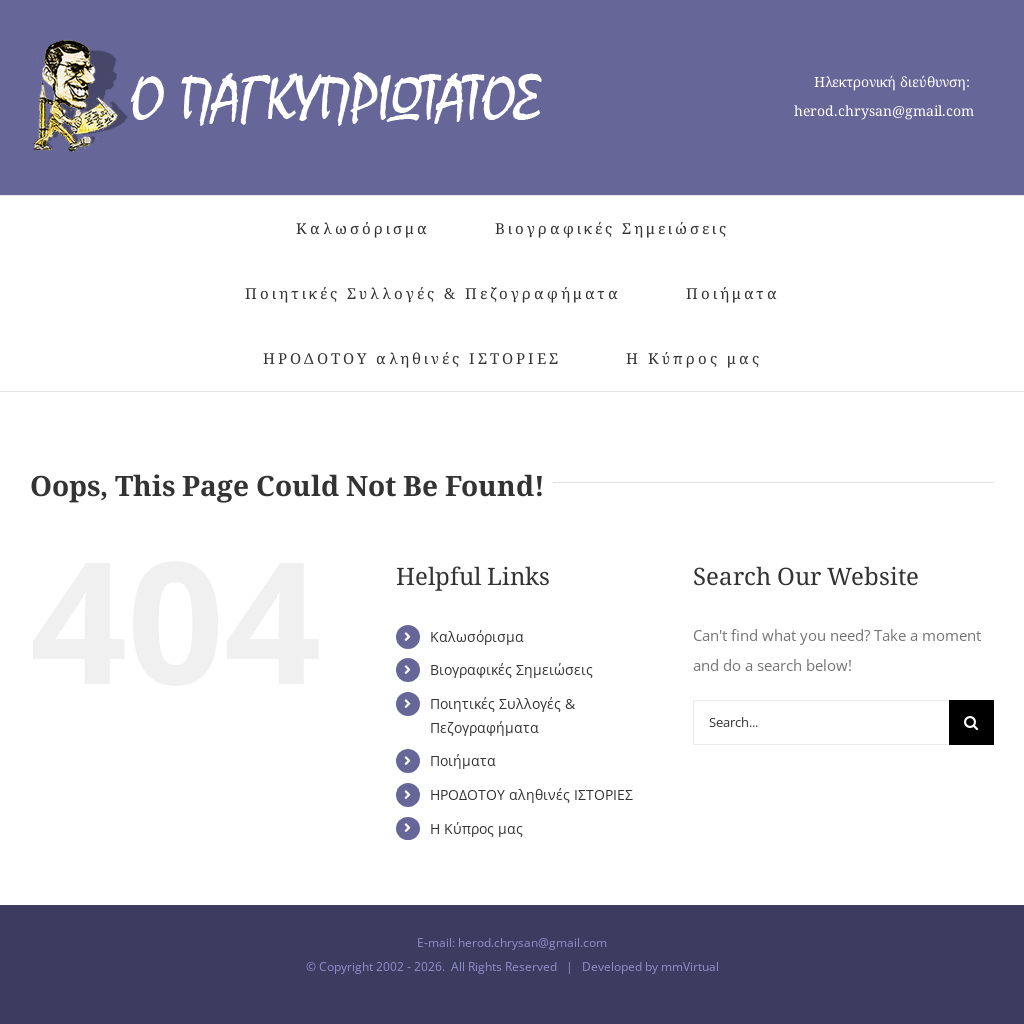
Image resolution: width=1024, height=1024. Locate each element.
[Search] (971, 722)
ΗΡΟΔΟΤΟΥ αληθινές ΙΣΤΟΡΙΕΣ (531, 794)
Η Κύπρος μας (476, 828)
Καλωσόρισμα (477, 636)
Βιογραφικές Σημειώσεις (511, 669)
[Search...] (821, 722)
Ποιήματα (463, 760)
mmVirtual (690, 966)
